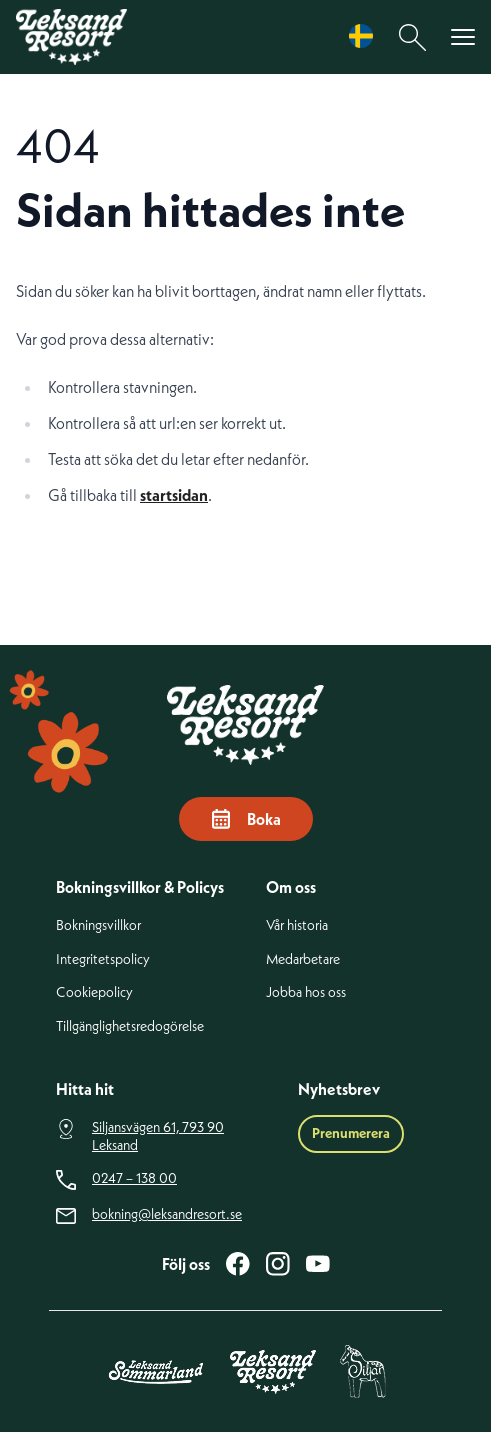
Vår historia (297, 925)
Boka (246, 819)
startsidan (174, 495)
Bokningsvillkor (98, 925)
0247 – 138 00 (134, 1178)
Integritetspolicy (103, 959)
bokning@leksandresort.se (167, 1214)
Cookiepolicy (94, 992)
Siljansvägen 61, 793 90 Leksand (158, 1136)
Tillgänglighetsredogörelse (130, 1026)
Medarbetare (303, 959)
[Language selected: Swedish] (366, 36)
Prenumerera (351, 1133)
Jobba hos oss (306, 992)
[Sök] (413, 37)
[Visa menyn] (463, 37)
